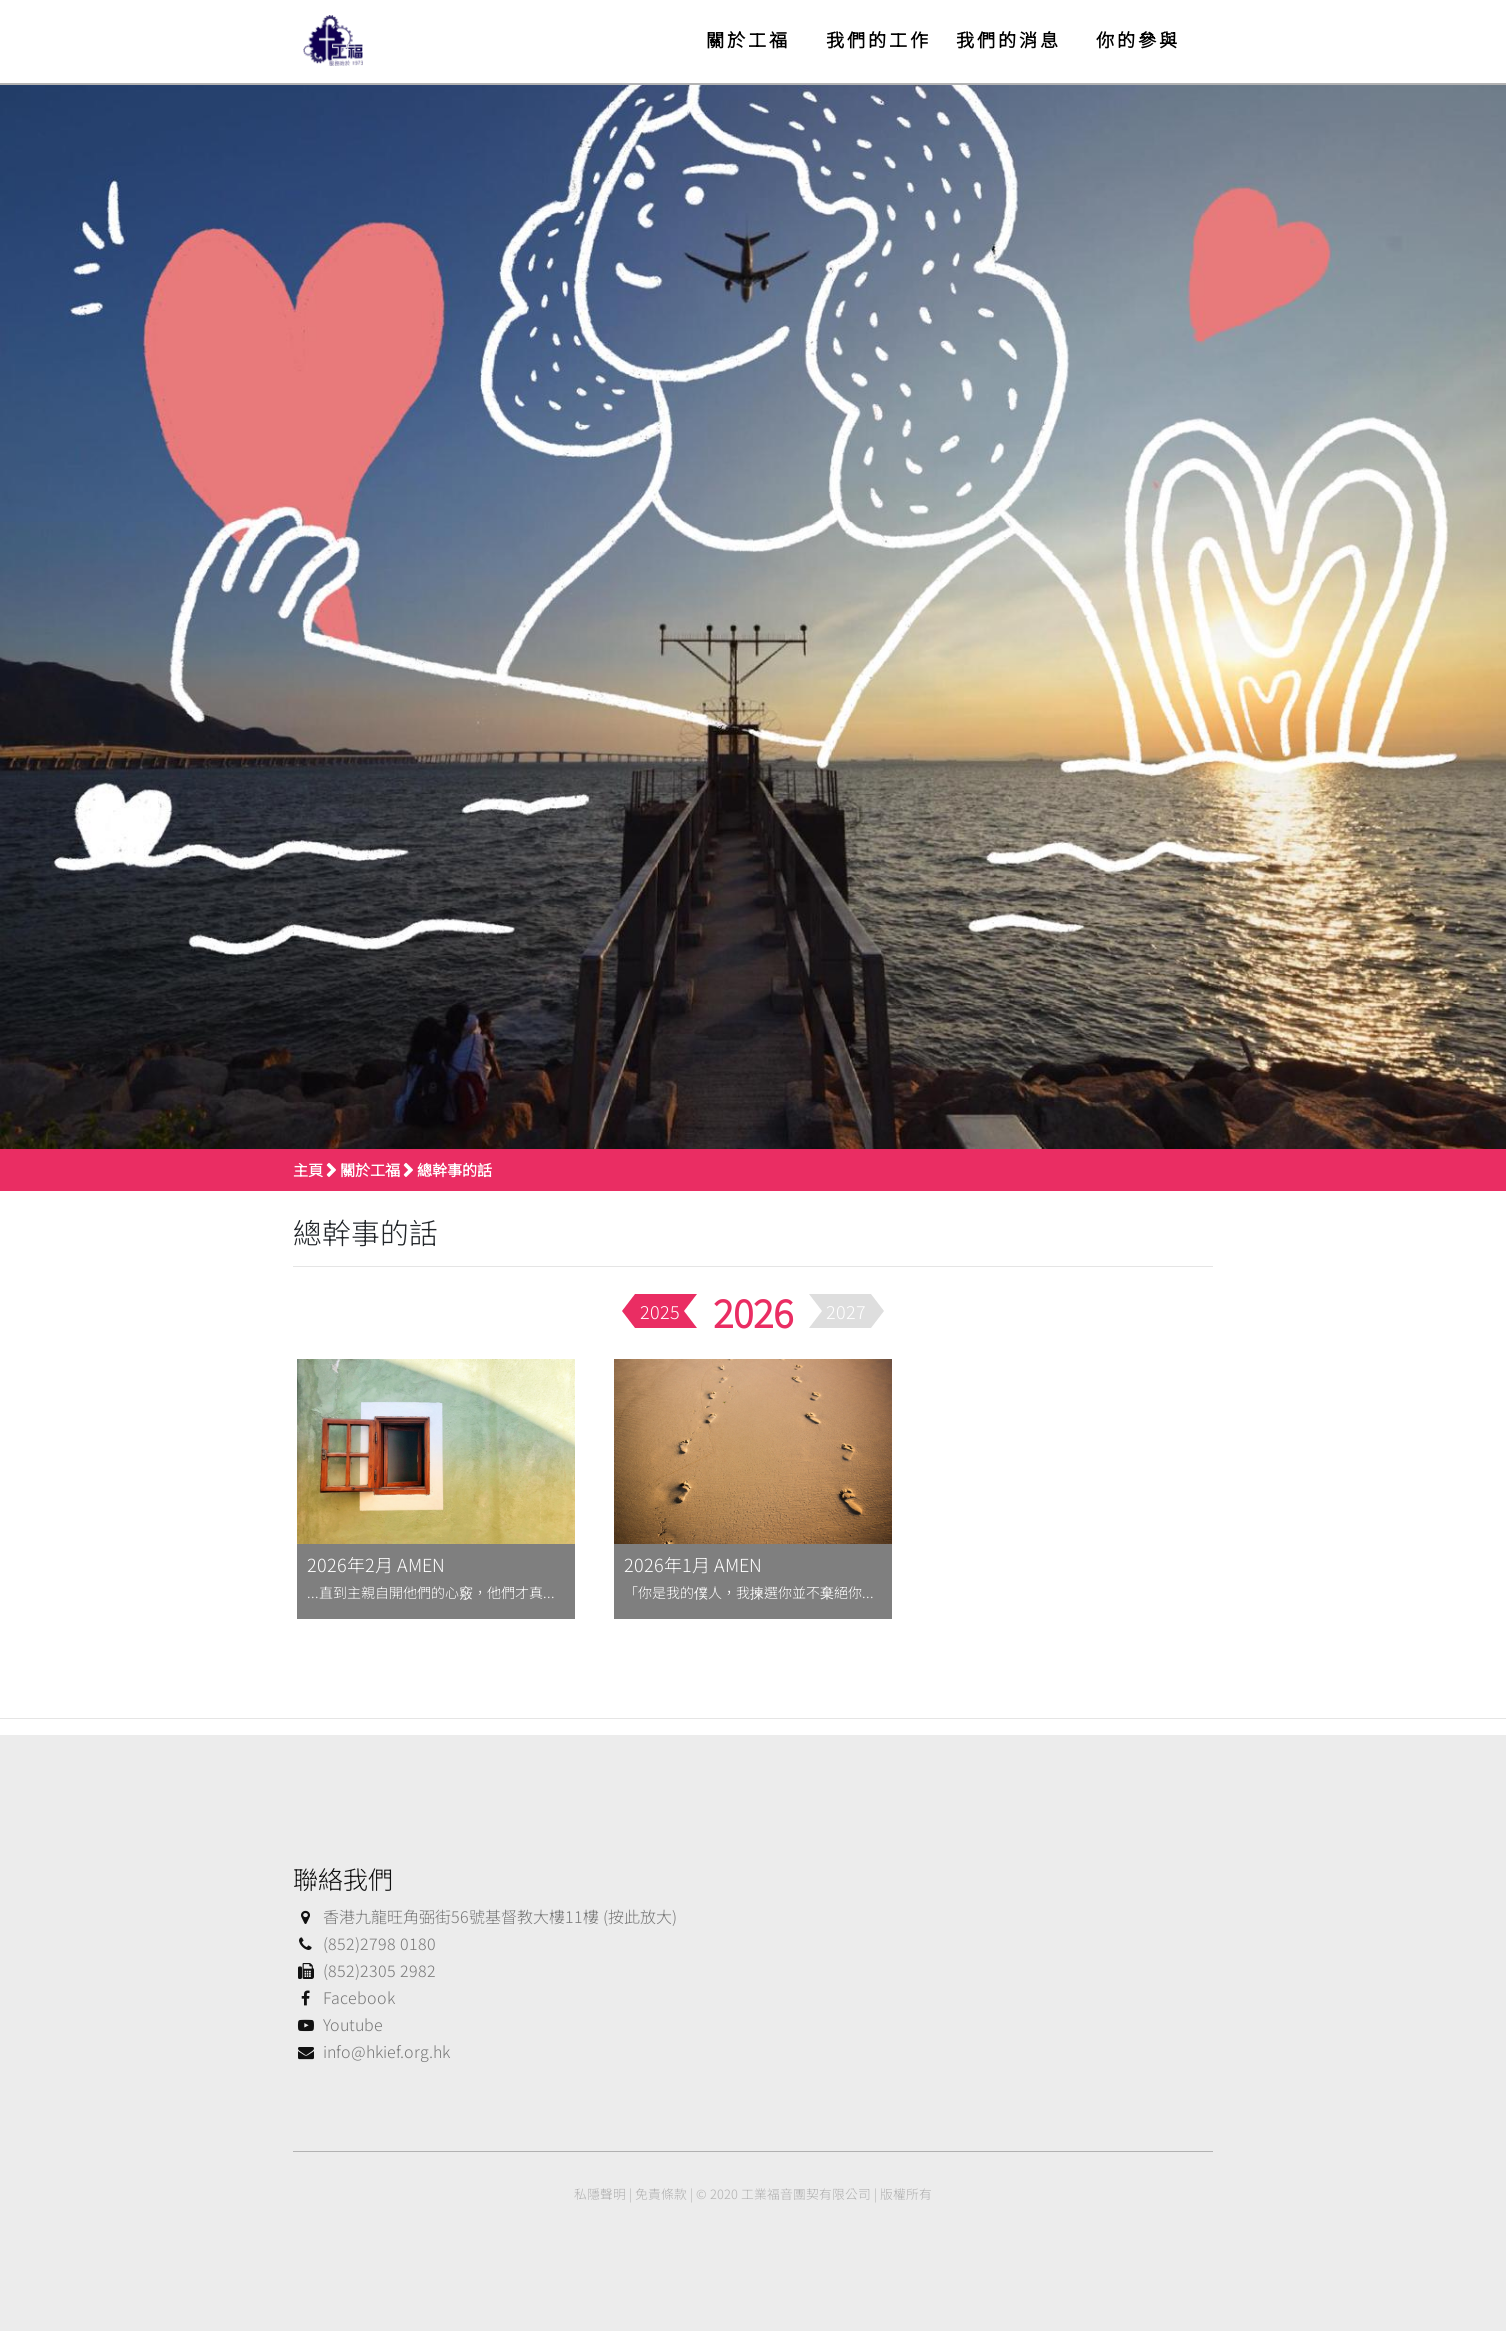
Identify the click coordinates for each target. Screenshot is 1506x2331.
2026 (753, 1311)
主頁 (308, 1169)
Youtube (338, 2024)
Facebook (344, 1997)
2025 (660, 1311)
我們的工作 (878, 39)
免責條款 (661, 2193)
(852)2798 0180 (364, 1943)
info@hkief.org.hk (371, 2051)
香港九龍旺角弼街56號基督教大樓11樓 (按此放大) (485, 1916)
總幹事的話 (454, 1169)
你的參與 (1138, 39)
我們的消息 (1008, 39)
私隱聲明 (600, 2193)
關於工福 (748, 39)
